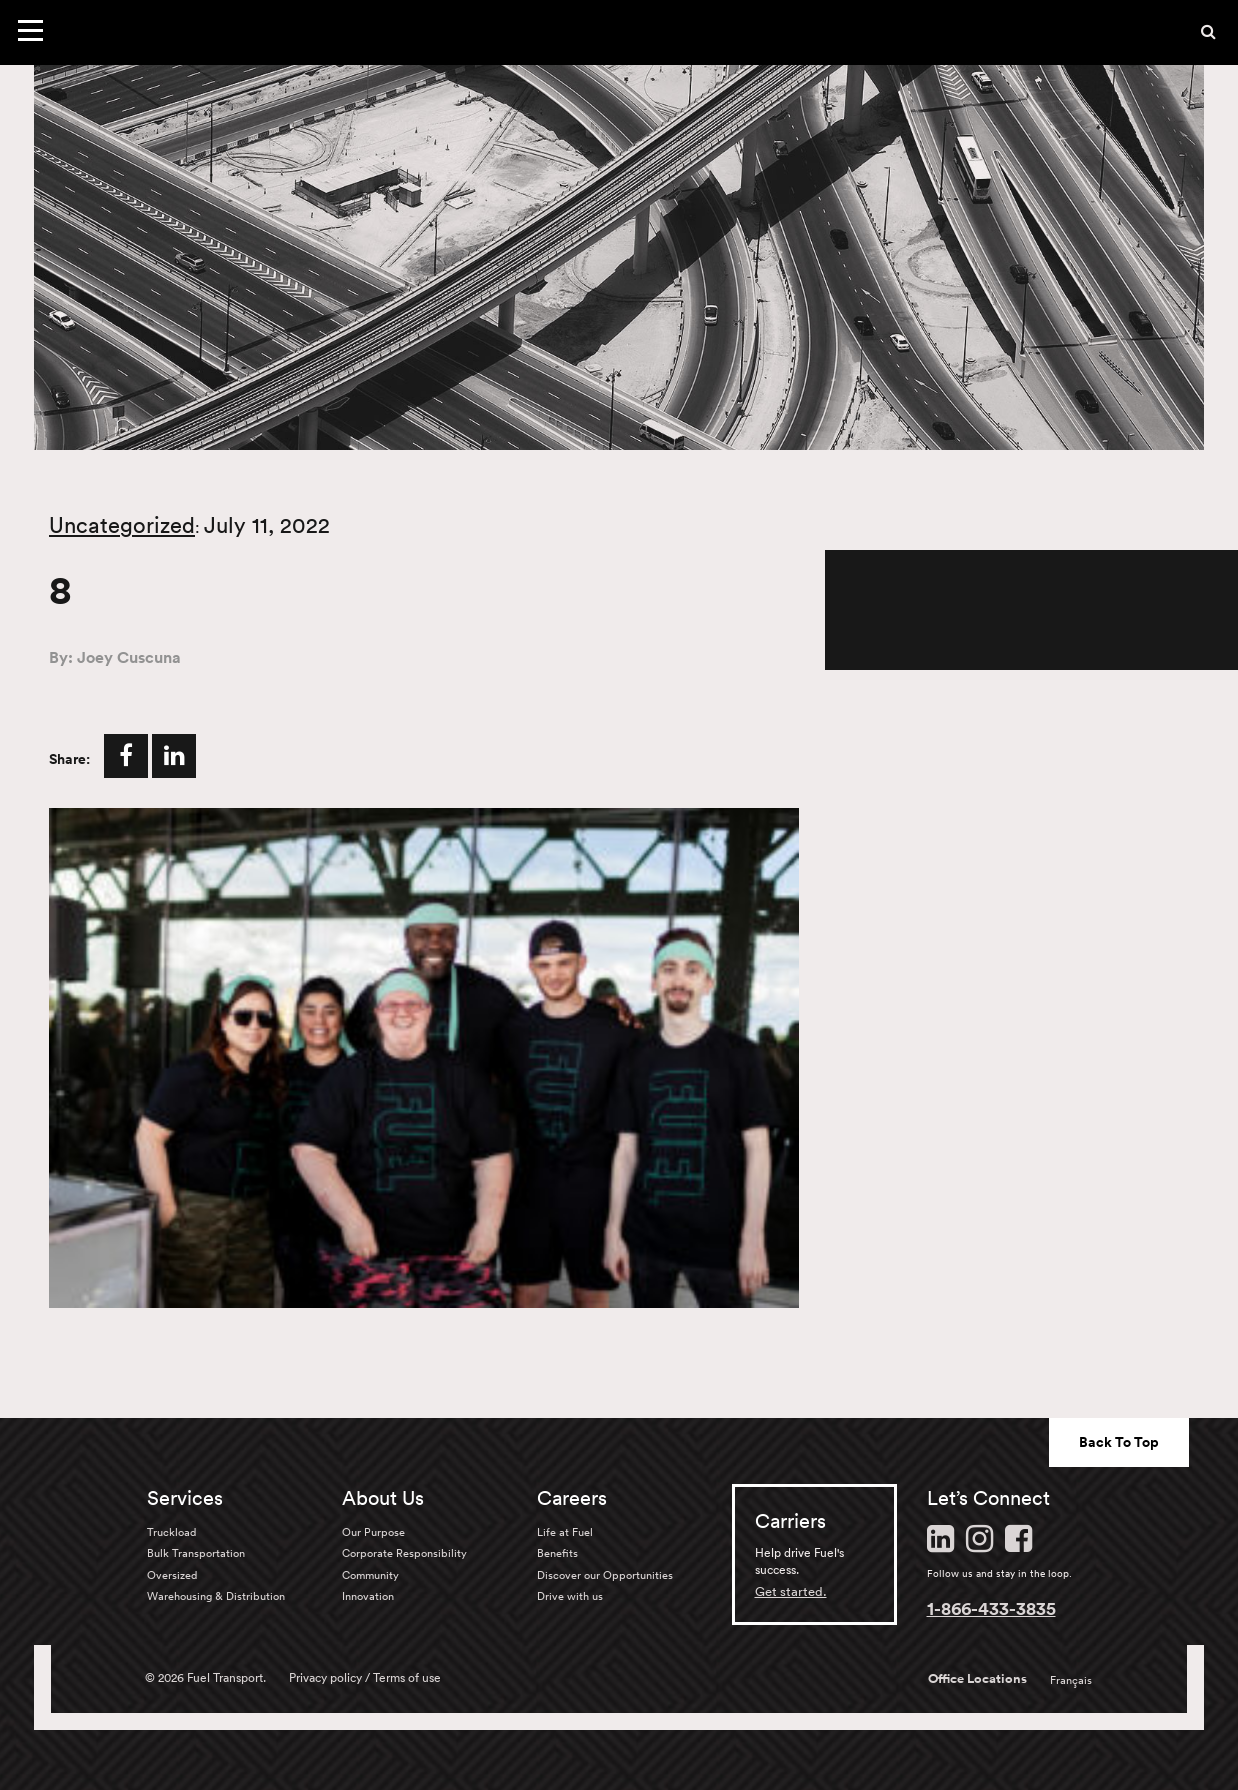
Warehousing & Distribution (216, 1596)
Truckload (171, 1532)
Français (1071, 1680)
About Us (383, 1498)
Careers (572, 1498)
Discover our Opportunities (605, 1575)
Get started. (791, 1591)
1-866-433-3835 (991, 1608)
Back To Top (1119, 1442)
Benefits (557, 1553)
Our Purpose (373, 1532)
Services (185, 1498)
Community (370, 1575)
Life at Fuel (565, 1532)
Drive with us (570, 1596)
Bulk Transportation (196, 1553)
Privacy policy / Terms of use (365, 1677)
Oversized (172, 1575)
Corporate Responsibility (404, 1553)
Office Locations (977, 1679)
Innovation (368, 1596)
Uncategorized (122, 525)
